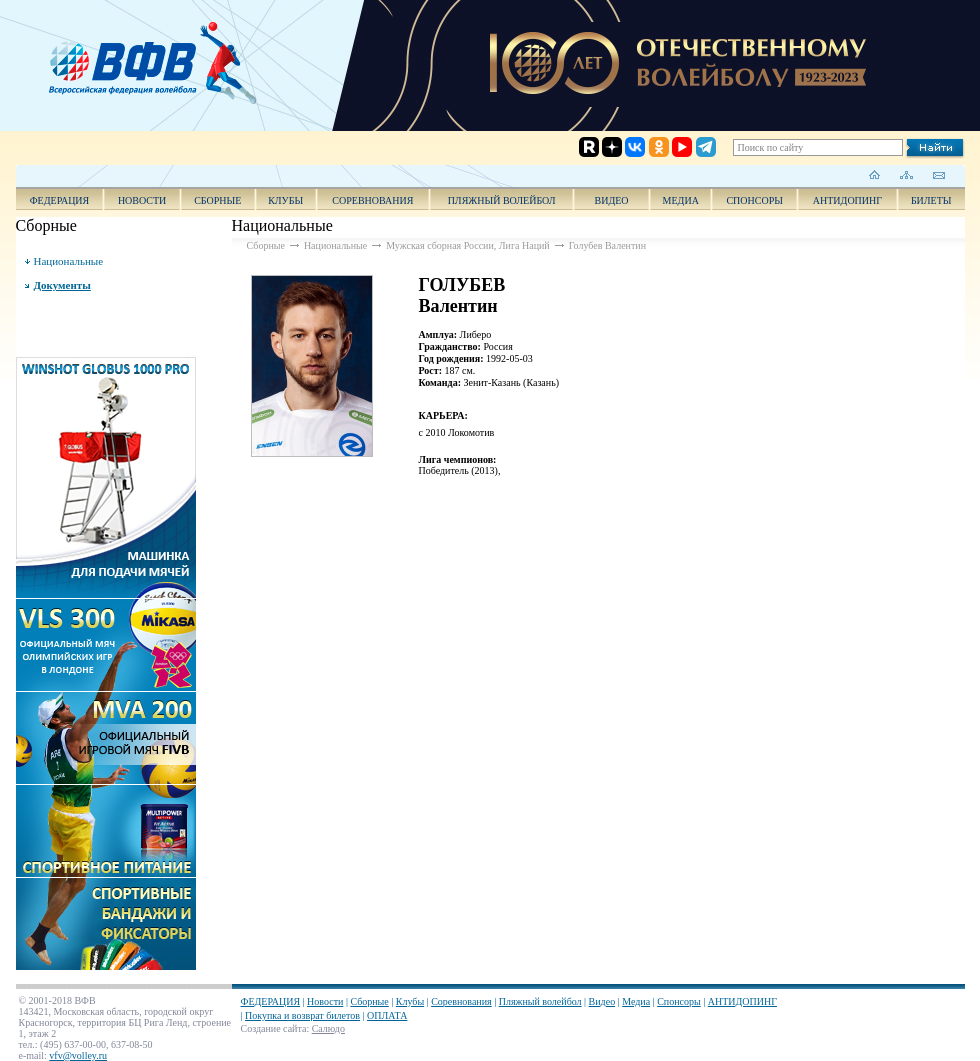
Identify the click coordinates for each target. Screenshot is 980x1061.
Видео (602, 1001)
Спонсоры (754, 200)
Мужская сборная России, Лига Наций (468, 245)
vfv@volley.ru (78, 1055)
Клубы (285, 200)
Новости (142, 200)
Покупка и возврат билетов (302, 1015)
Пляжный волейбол (502, 200)
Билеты (931, 200)
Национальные (69, 261)
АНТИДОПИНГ (847, 200)
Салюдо (328, 1028)
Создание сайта (274, 1028)
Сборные (217, 200)
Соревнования (372, 200)
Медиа (681, 200)
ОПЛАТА (387, 1015)
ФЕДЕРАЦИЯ (60, 200)
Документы (62, 285)
